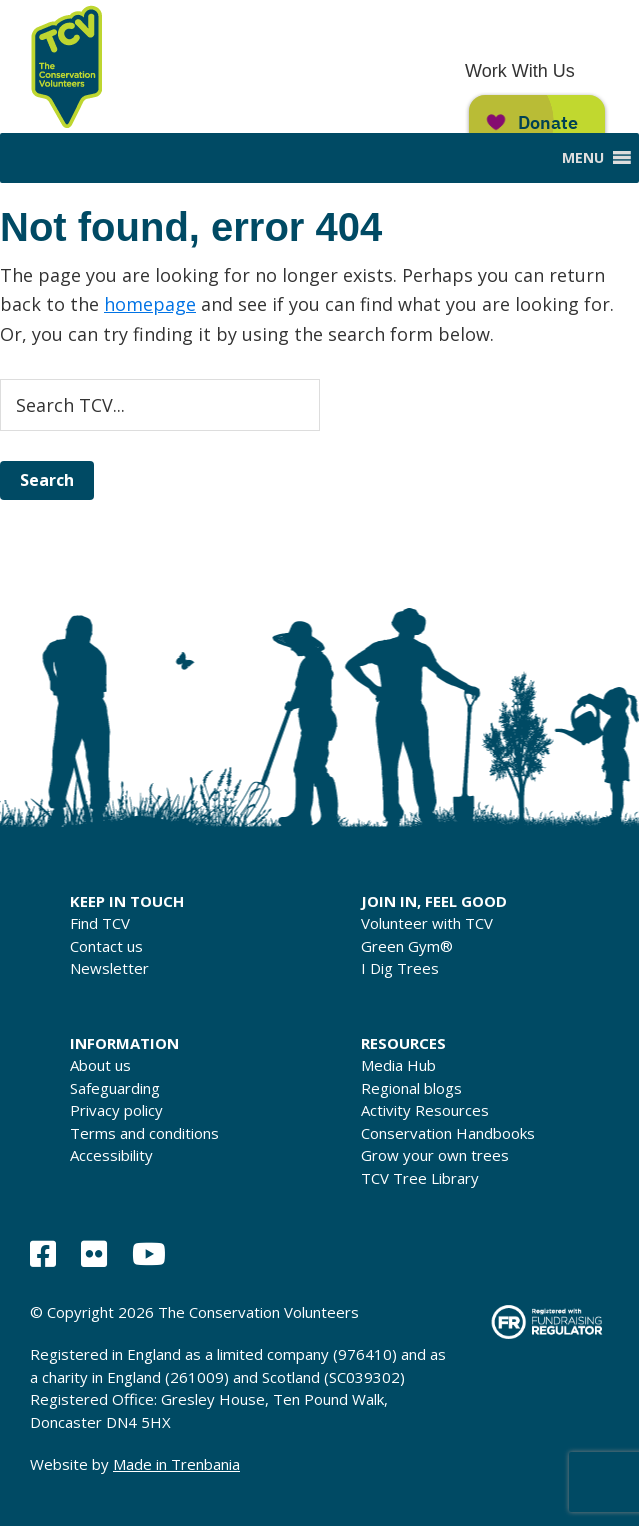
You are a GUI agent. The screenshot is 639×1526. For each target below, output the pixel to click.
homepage (150, 304)
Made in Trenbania (176, 1464)
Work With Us (520, 71)
